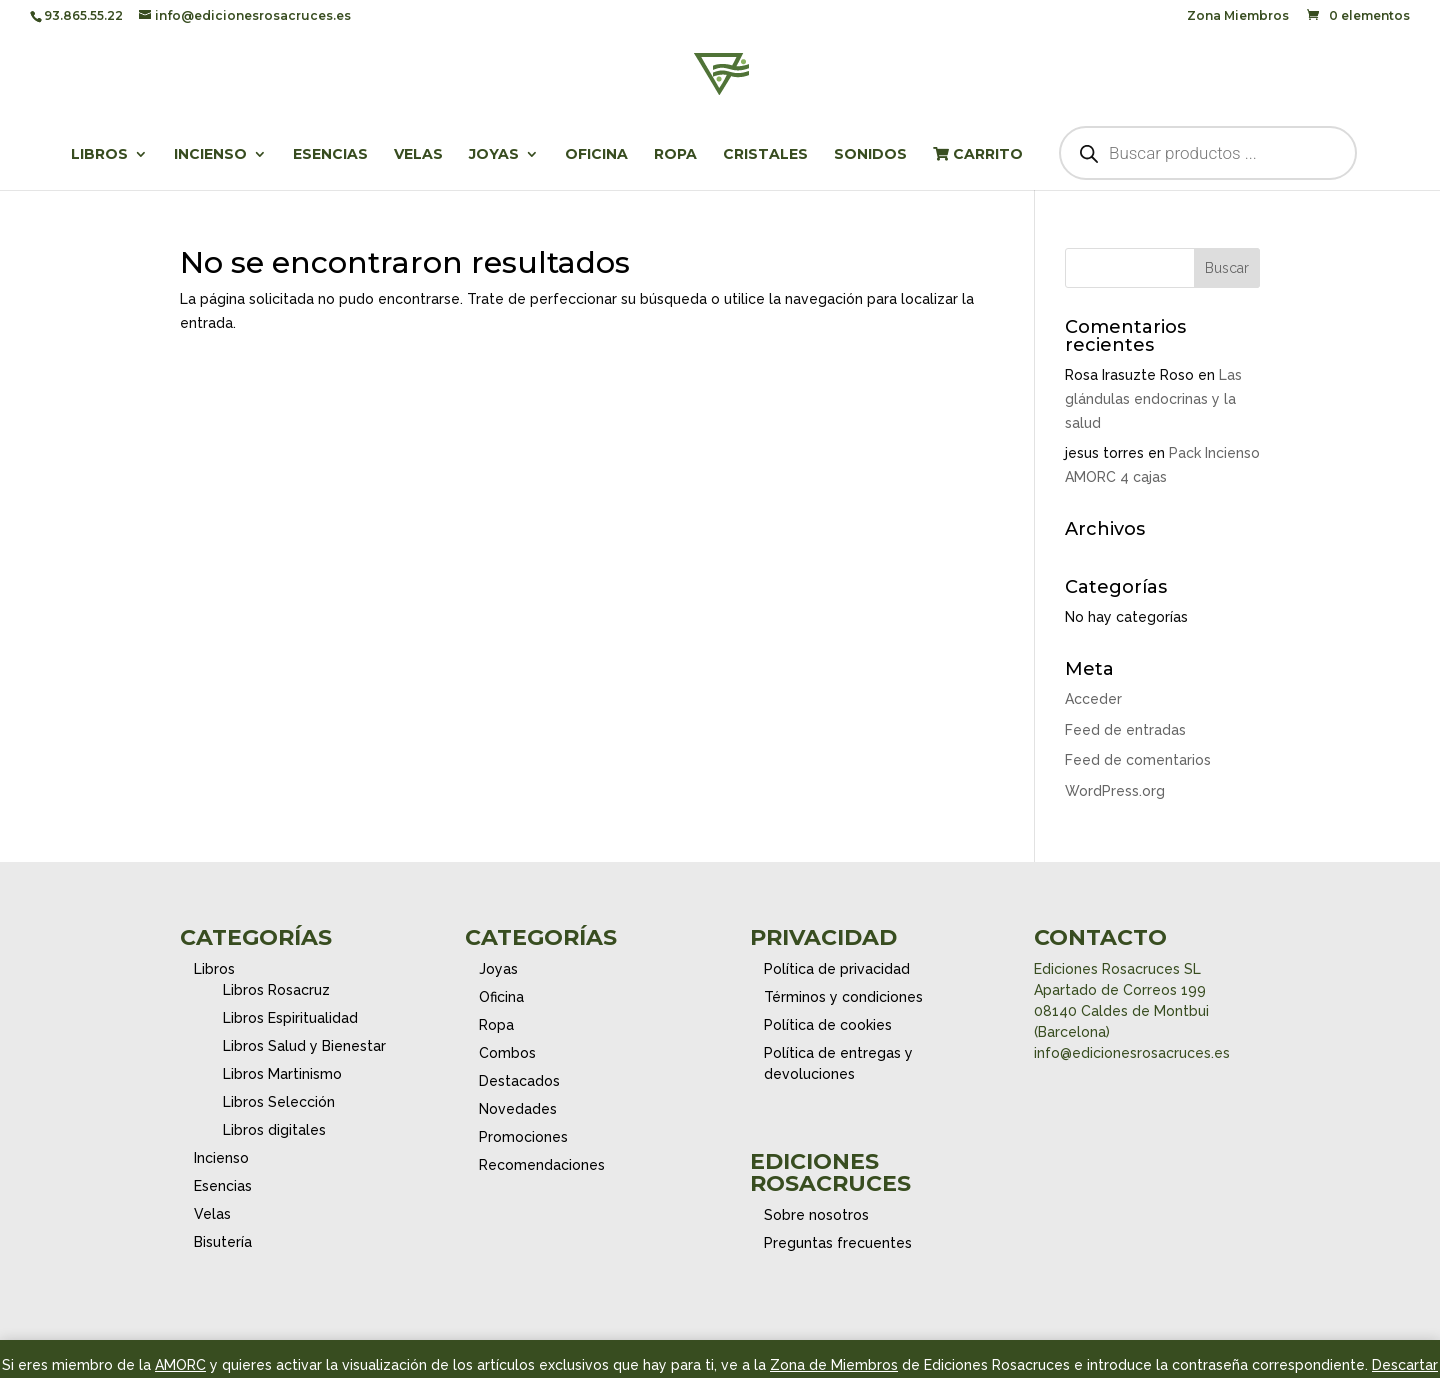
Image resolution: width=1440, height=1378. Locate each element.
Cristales (765, 155)
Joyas (494, 155)
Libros (99, 155)
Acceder (1093, 699)
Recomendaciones (542, 1165)
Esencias (330, 155)
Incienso (210, 155)
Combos (507, 1053)
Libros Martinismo (282, 1074)
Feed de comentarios (1138, 760)
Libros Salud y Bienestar (304, 1046)
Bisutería (223, 1242)
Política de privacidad (837, 969)
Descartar (1405, 1365)
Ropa (675, 155)
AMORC (180, 1365)
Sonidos (870, 155)
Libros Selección (279, 1102)
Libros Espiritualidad (290, 1018)
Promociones (523, 1137)
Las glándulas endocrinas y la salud (1153, 399)
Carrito (978, 155)
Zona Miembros (1238, 16)
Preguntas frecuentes (838, 1243)
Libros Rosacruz (276, 990)
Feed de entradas (1125, 730)
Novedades (518, 1109)
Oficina (596, 155)
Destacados (519, 1081)
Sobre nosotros (816, 1215)
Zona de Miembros (834, 1365)
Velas (418, 155)
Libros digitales (274, 1130)
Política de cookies (828, 1025)
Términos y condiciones (843, 997)
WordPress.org (1115, 791)
